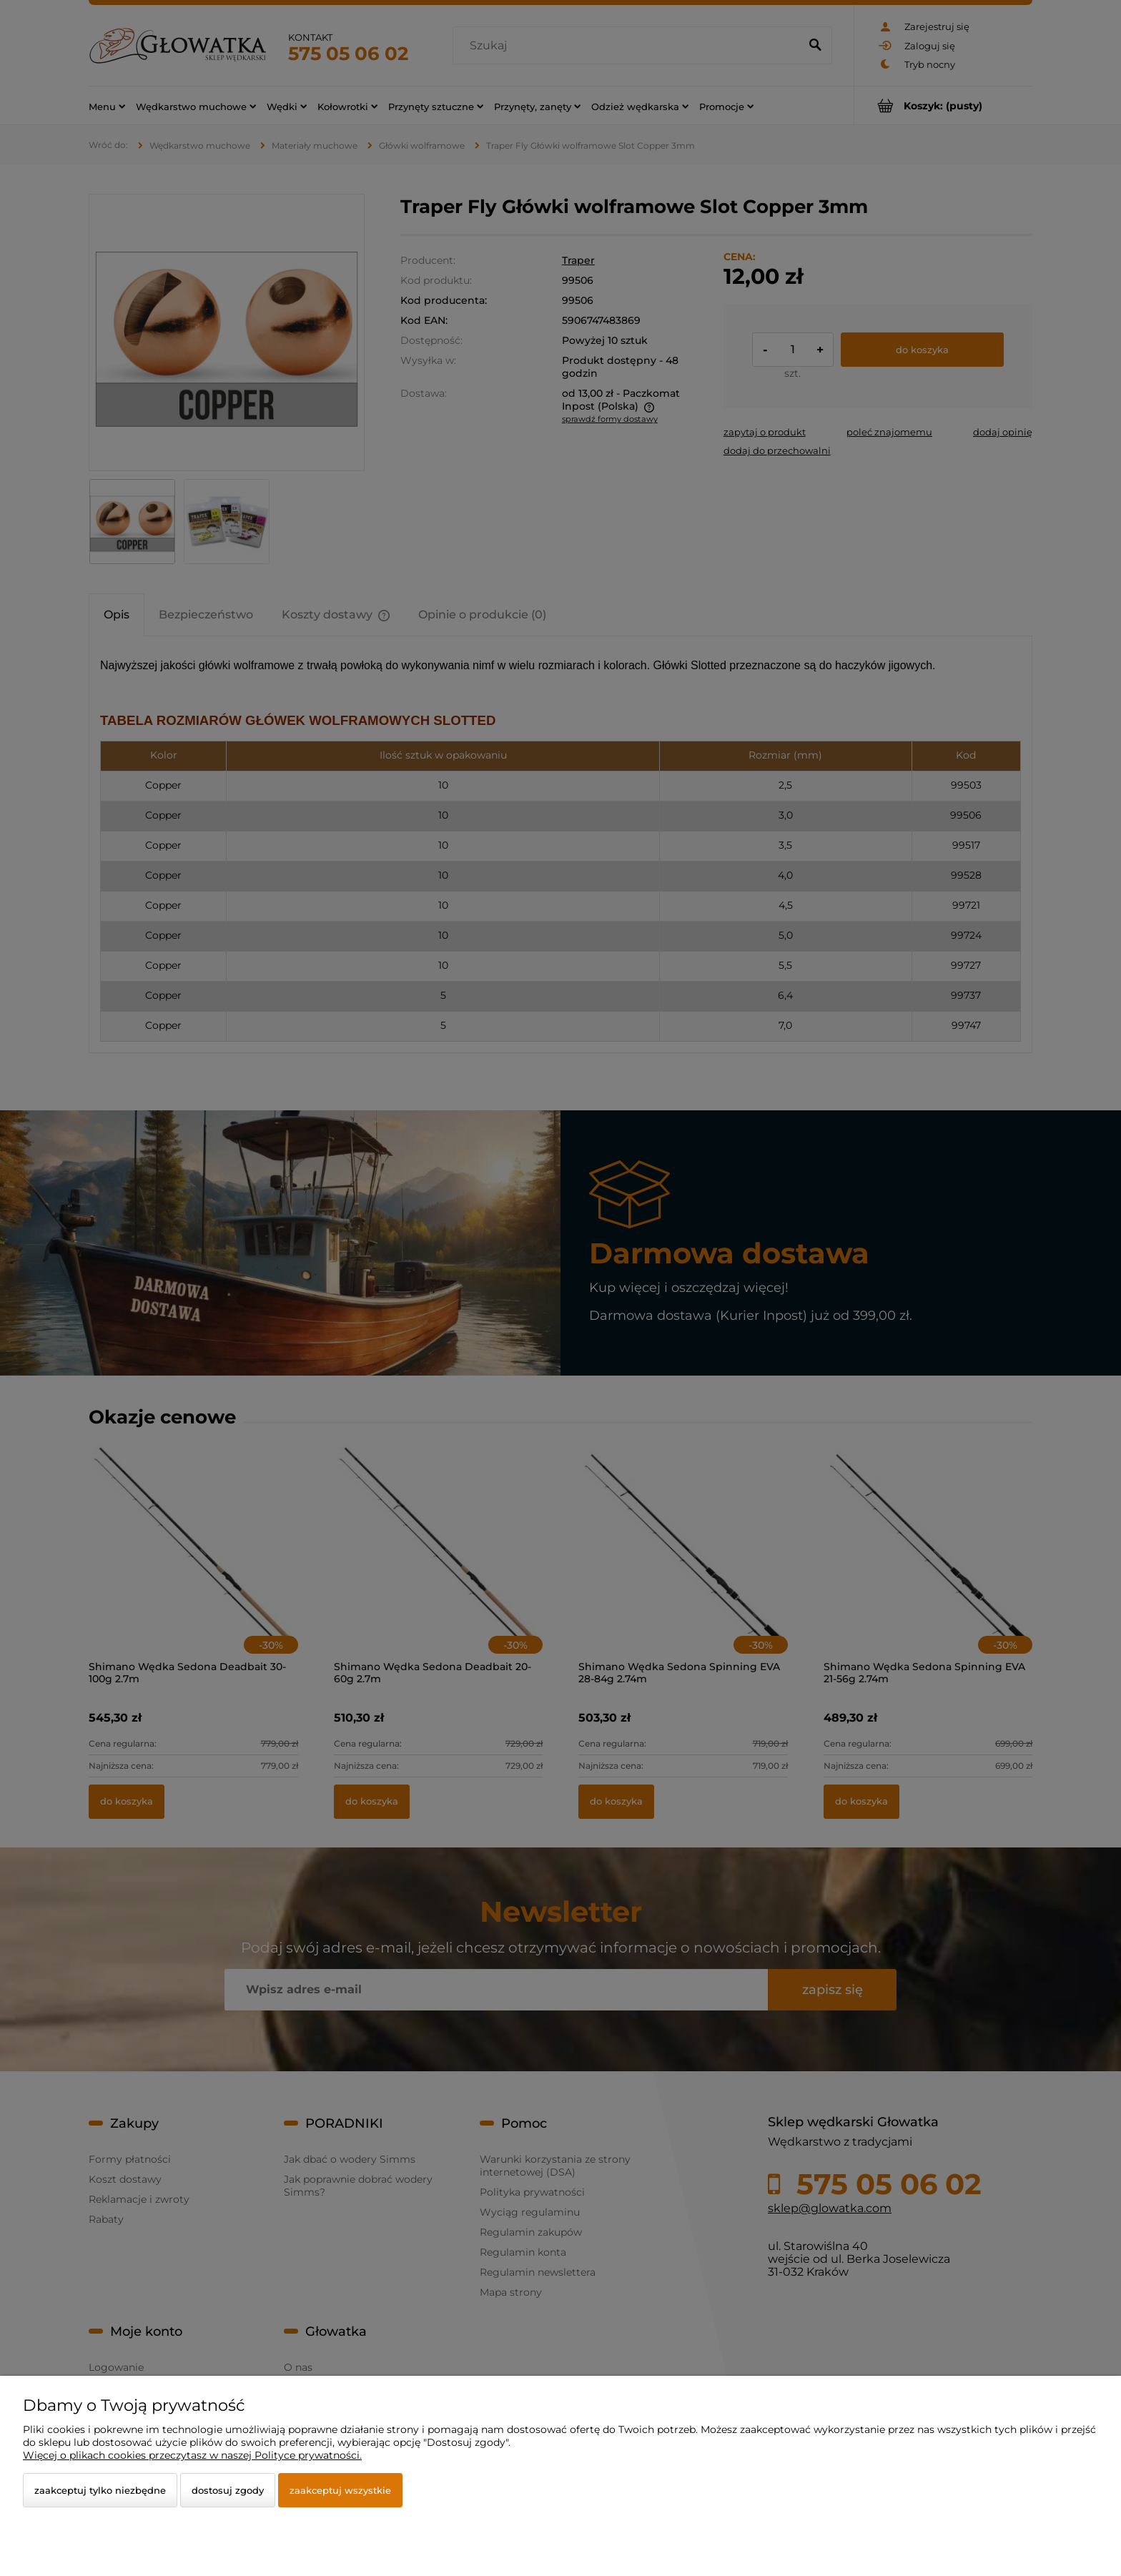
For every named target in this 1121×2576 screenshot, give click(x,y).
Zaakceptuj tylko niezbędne (100, 2490)
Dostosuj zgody (228, 2490)
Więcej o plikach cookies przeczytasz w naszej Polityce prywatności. (192, 2455)
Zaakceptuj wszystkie (340, 2490)
